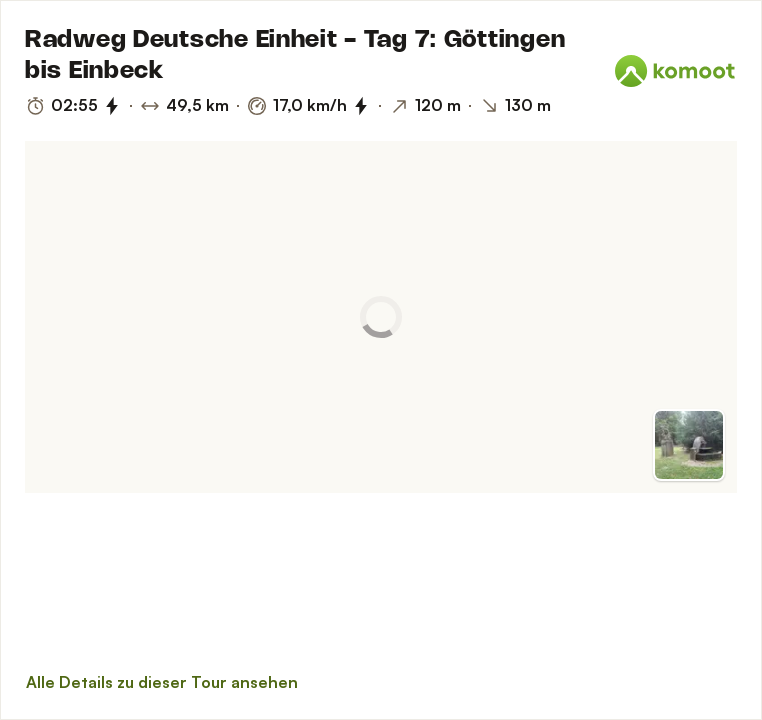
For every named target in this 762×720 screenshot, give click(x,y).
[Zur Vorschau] (689, 445)
